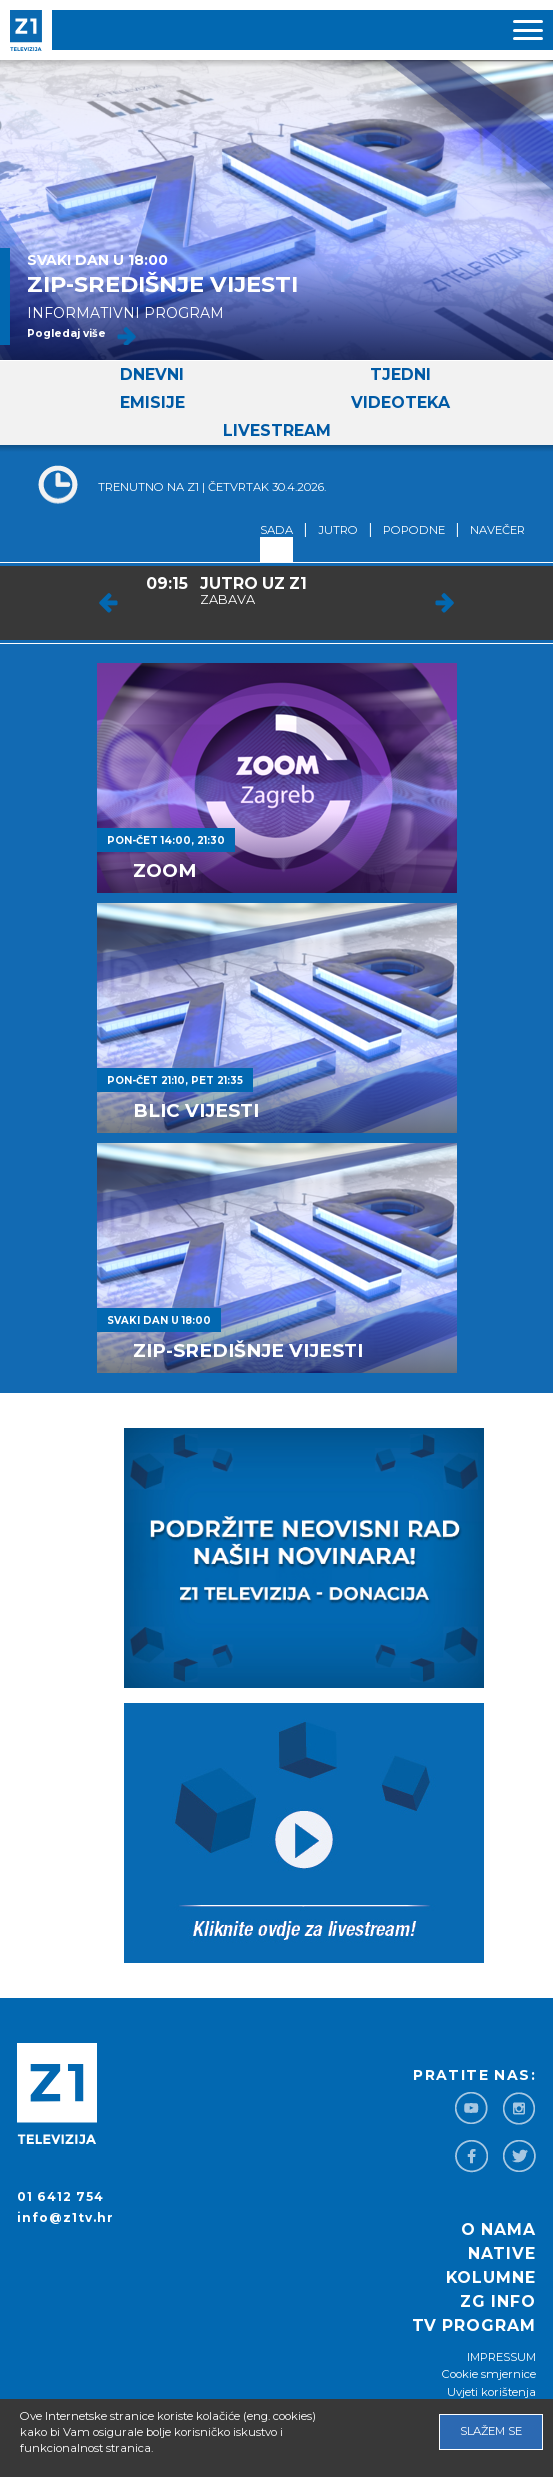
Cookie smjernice (489, 2374)
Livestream (277, 430)
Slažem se (491, 2431)
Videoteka (400, 402)
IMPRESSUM (501, 2357)
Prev (109, 603)
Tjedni (400, 374)
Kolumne (491, 2277)
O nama (498, 2229)
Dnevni (152, 374)
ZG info (498, 2301)
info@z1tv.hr (65, 2217)
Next (444, 603)
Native (502, 2253)
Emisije (152, 402)
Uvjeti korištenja (491, 2392)
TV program (474, 2325)
